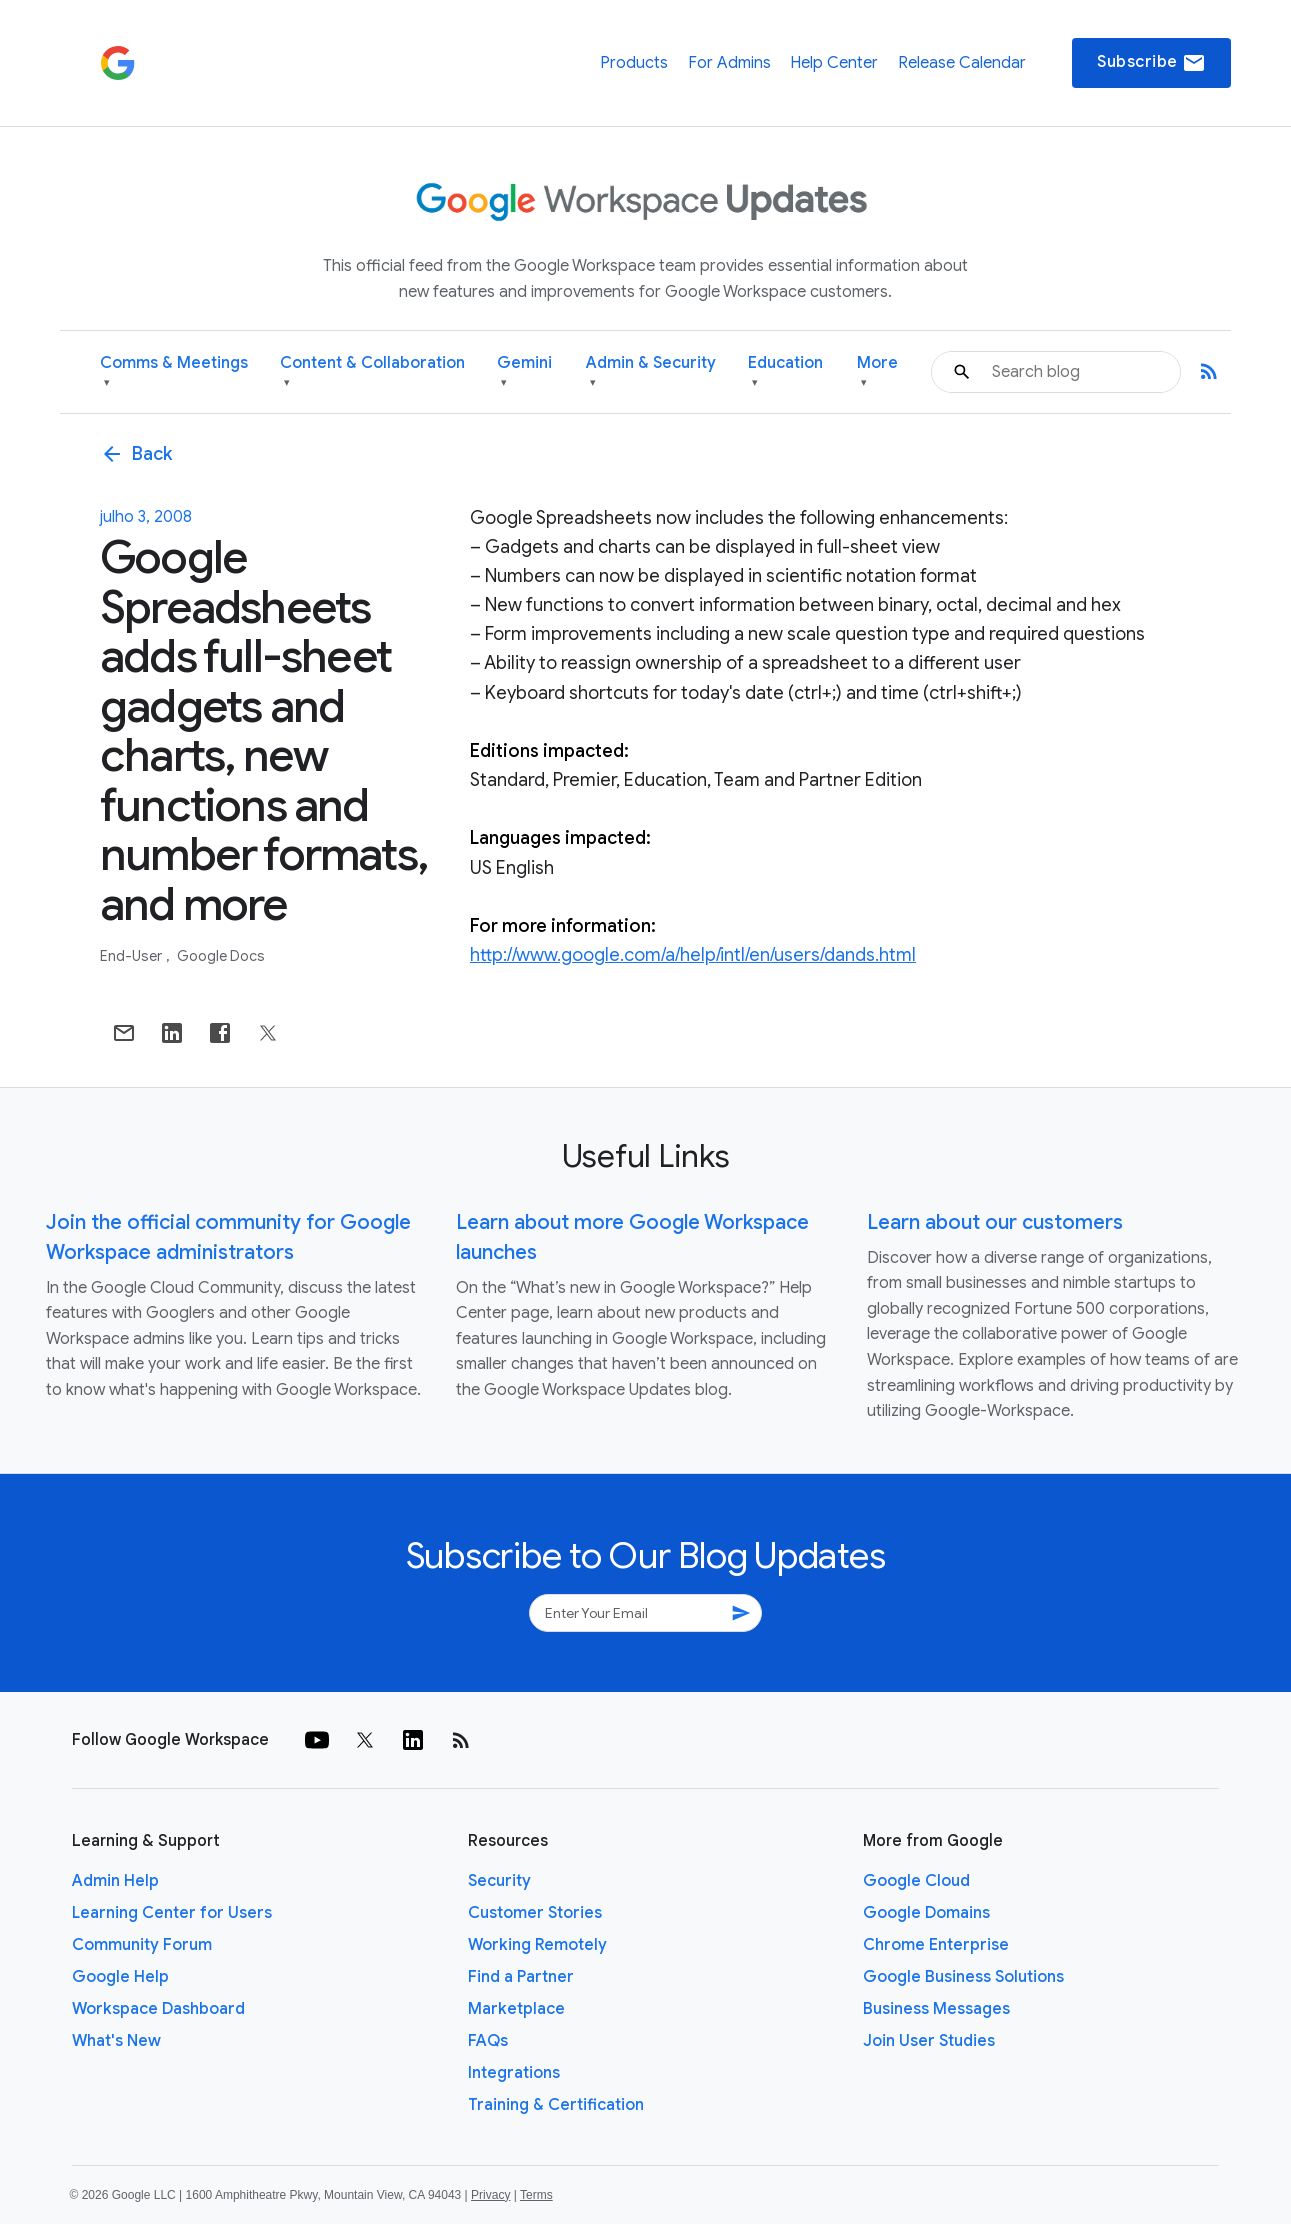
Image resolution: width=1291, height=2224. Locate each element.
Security (499, 1881)
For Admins (729, 63)
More (877, 372)
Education (785, 372)
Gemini (524, 372)
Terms (536, 2195)
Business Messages (936, 2009)
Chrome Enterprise (936, 1945)
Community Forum (142, 1945)
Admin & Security (651, 372)
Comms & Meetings (174, 372)
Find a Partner (521, 1977)
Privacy (490, 2195)
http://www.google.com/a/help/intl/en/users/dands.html (693, 955)
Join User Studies (929, 2041)
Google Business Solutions (963, 1977)
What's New (116, 2041)
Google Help (120, 1977)
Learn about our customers (995, 1222)
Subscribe (1151, 63)
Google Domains (926, 1913)
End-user (132, 956)
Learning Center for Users (172, 1913)
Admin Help (115, 1881)
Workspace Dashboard (158, 2009)
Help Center (834, 63)
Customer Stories (535, 1913)
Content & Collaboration (372, 372)
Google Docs (221, 956)
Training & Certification (556, 2105)
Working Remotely (537, 1945)
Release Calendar (962, 63)
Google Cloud (916, 1881)
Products (634, 63)
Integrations (514, 2073)
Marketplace (516, 2009)
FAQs (488, 2041)
